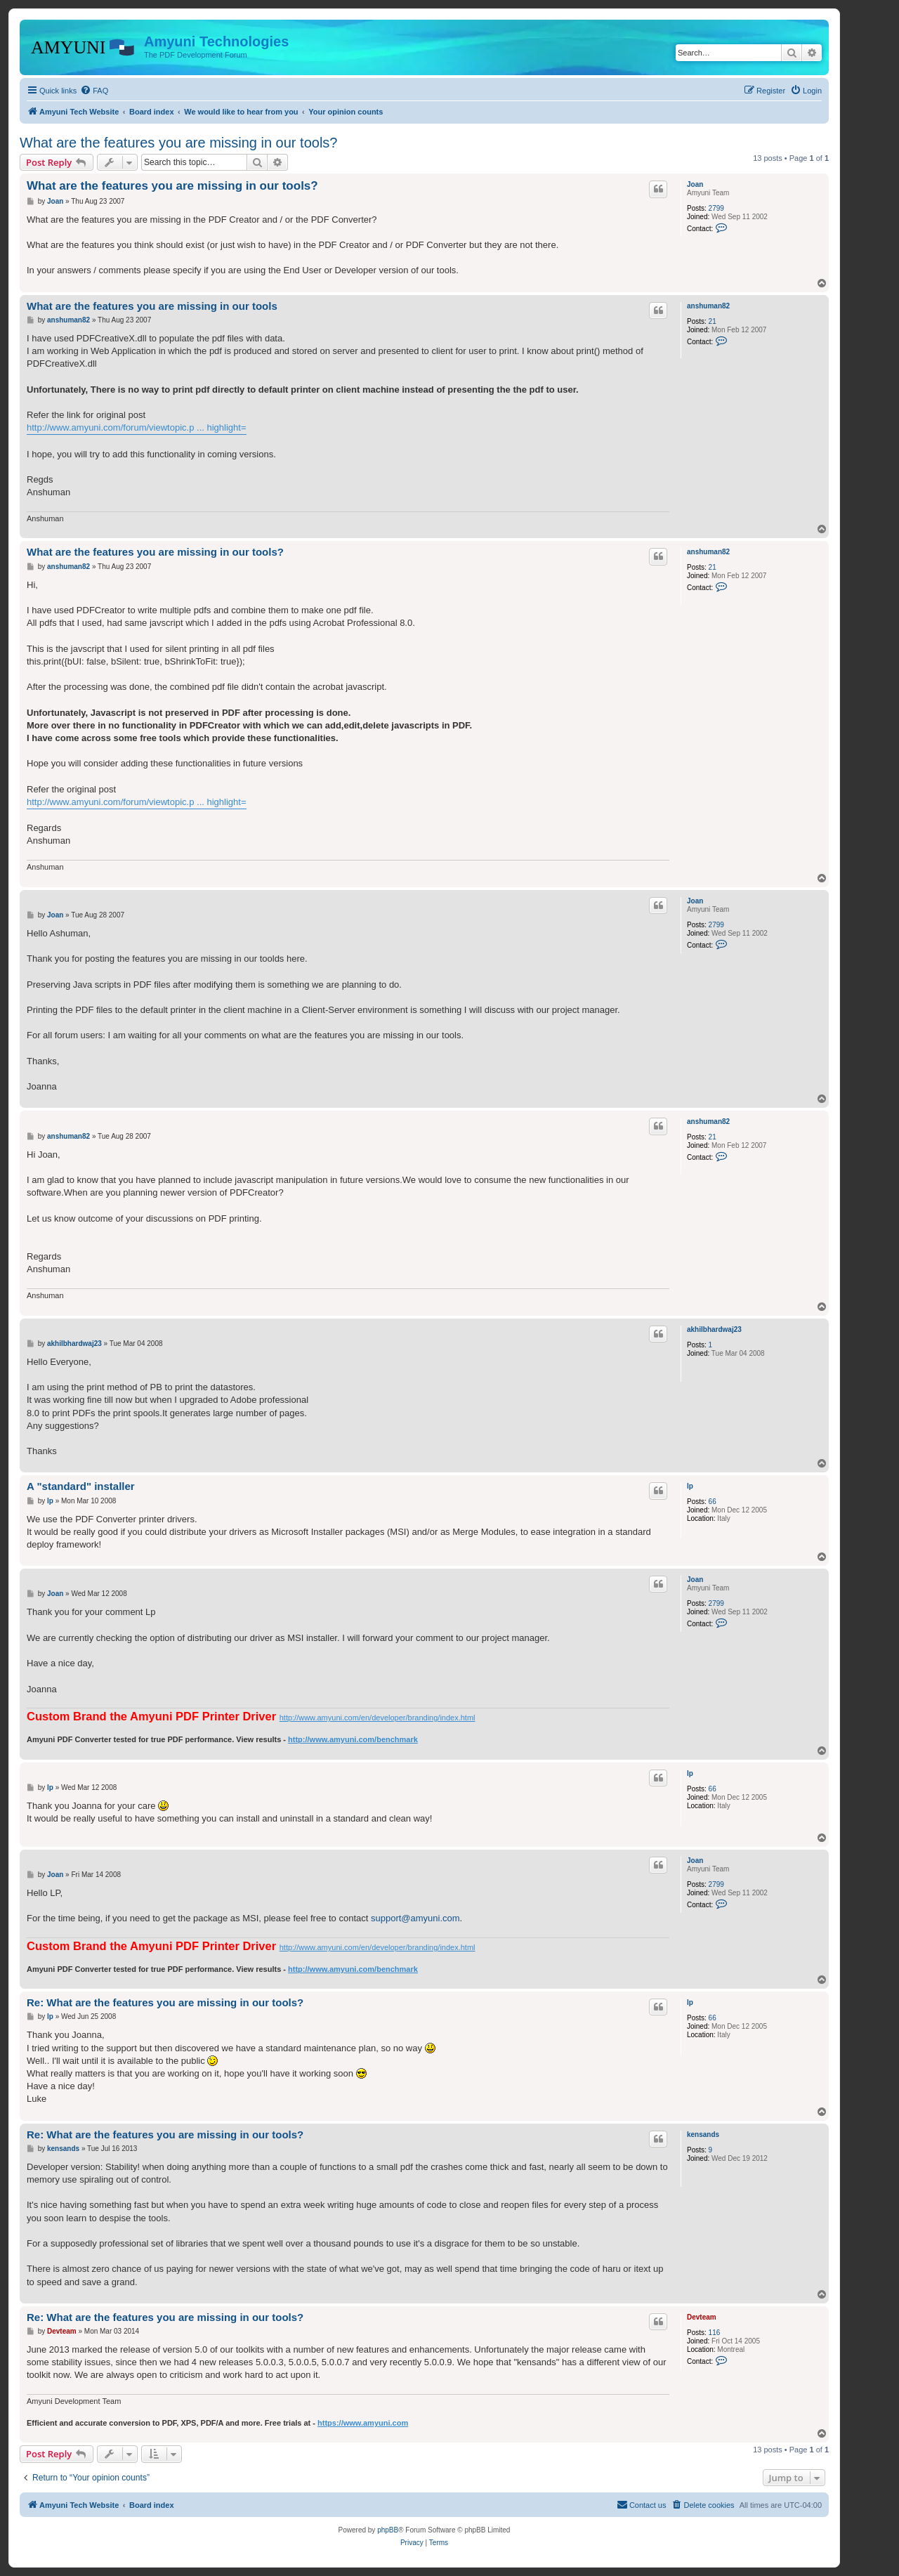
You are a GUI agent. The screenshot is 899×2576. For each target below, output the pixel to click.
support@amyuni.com (415, 1918)
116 (715, 2332)
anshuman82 (708, 306)
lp (690, 1486)
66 (712, 1501)
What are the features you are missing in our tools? (178, 142)
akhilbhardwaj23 (714, 1329)
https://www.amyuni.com (362, 2423)
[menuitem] (94, 90)
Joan (695, 184)
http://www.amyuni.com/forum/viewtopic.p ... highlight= (137, 427)
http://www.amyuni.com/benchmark (353, 1739)
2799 (716, 208)
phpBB (387, 2530)
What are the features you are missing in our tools (152, 306)
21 (712, 321)
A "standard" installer (81, 1486)
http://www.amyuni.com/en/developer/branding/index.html (377, 1717)
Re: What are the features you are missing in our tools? (165, 2002)
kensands (703, 2134)
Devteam (701, 2317)
